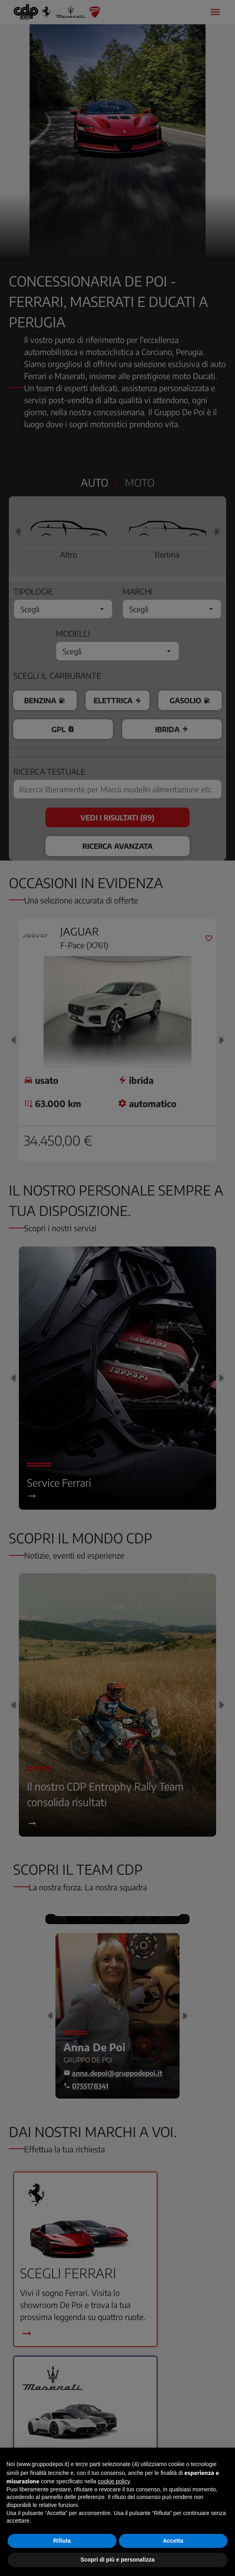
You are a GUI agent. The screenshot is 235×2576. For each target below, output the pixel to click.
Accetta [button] (173, 2540)
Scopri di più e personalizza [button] (117, 2559)
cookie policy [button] (114, 2481)
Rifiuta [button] (62, 2540)
